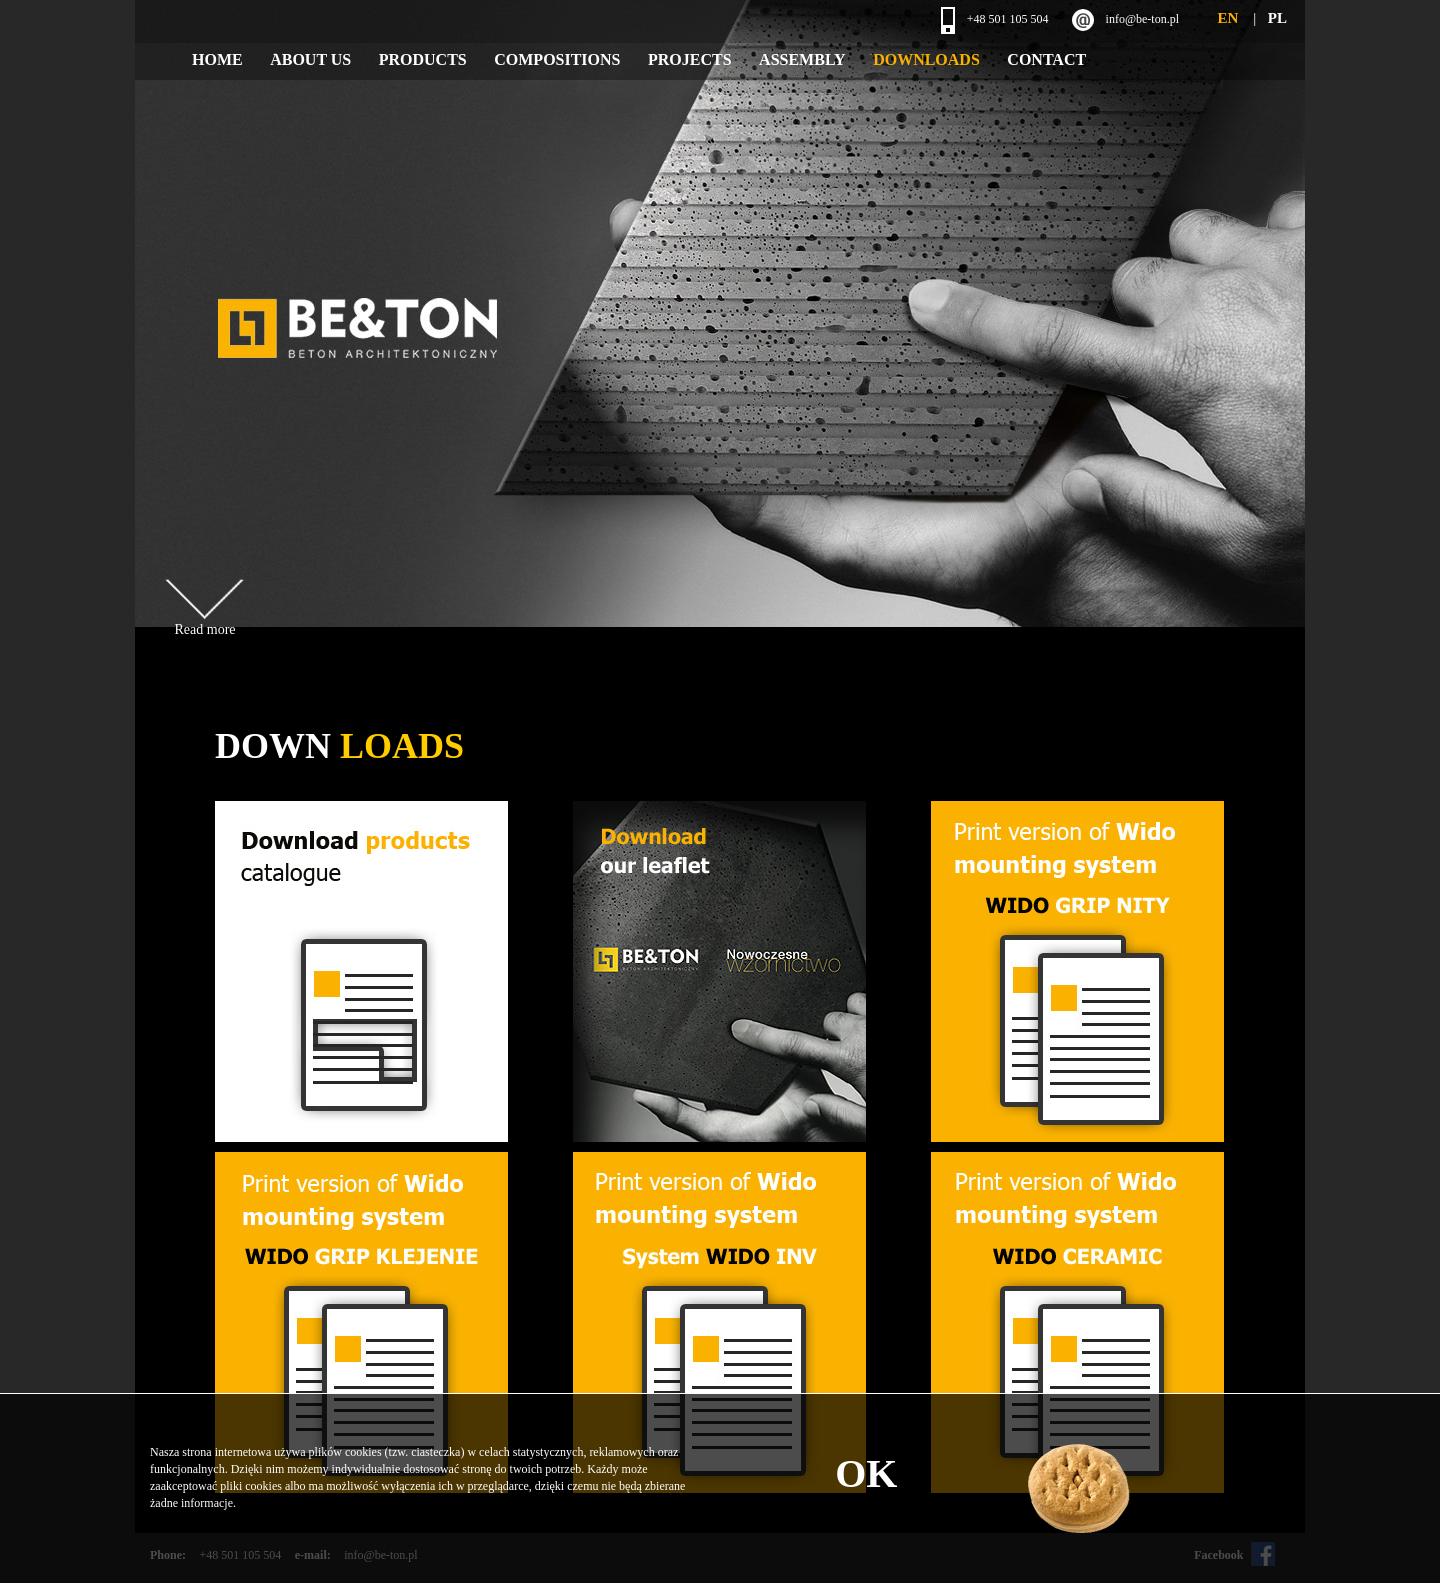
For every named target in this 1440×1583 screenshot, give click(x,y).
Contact (1046, 59)
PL (1277, 18)
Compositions (557, 59)
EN (1227, 18)
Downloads (926, 59)
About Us (310, 59)
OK (866, 1473)
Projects (690, 59)
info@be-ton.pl (1142, 19)
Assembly (802, 59)
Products (423, 59)
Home (217, 59)
